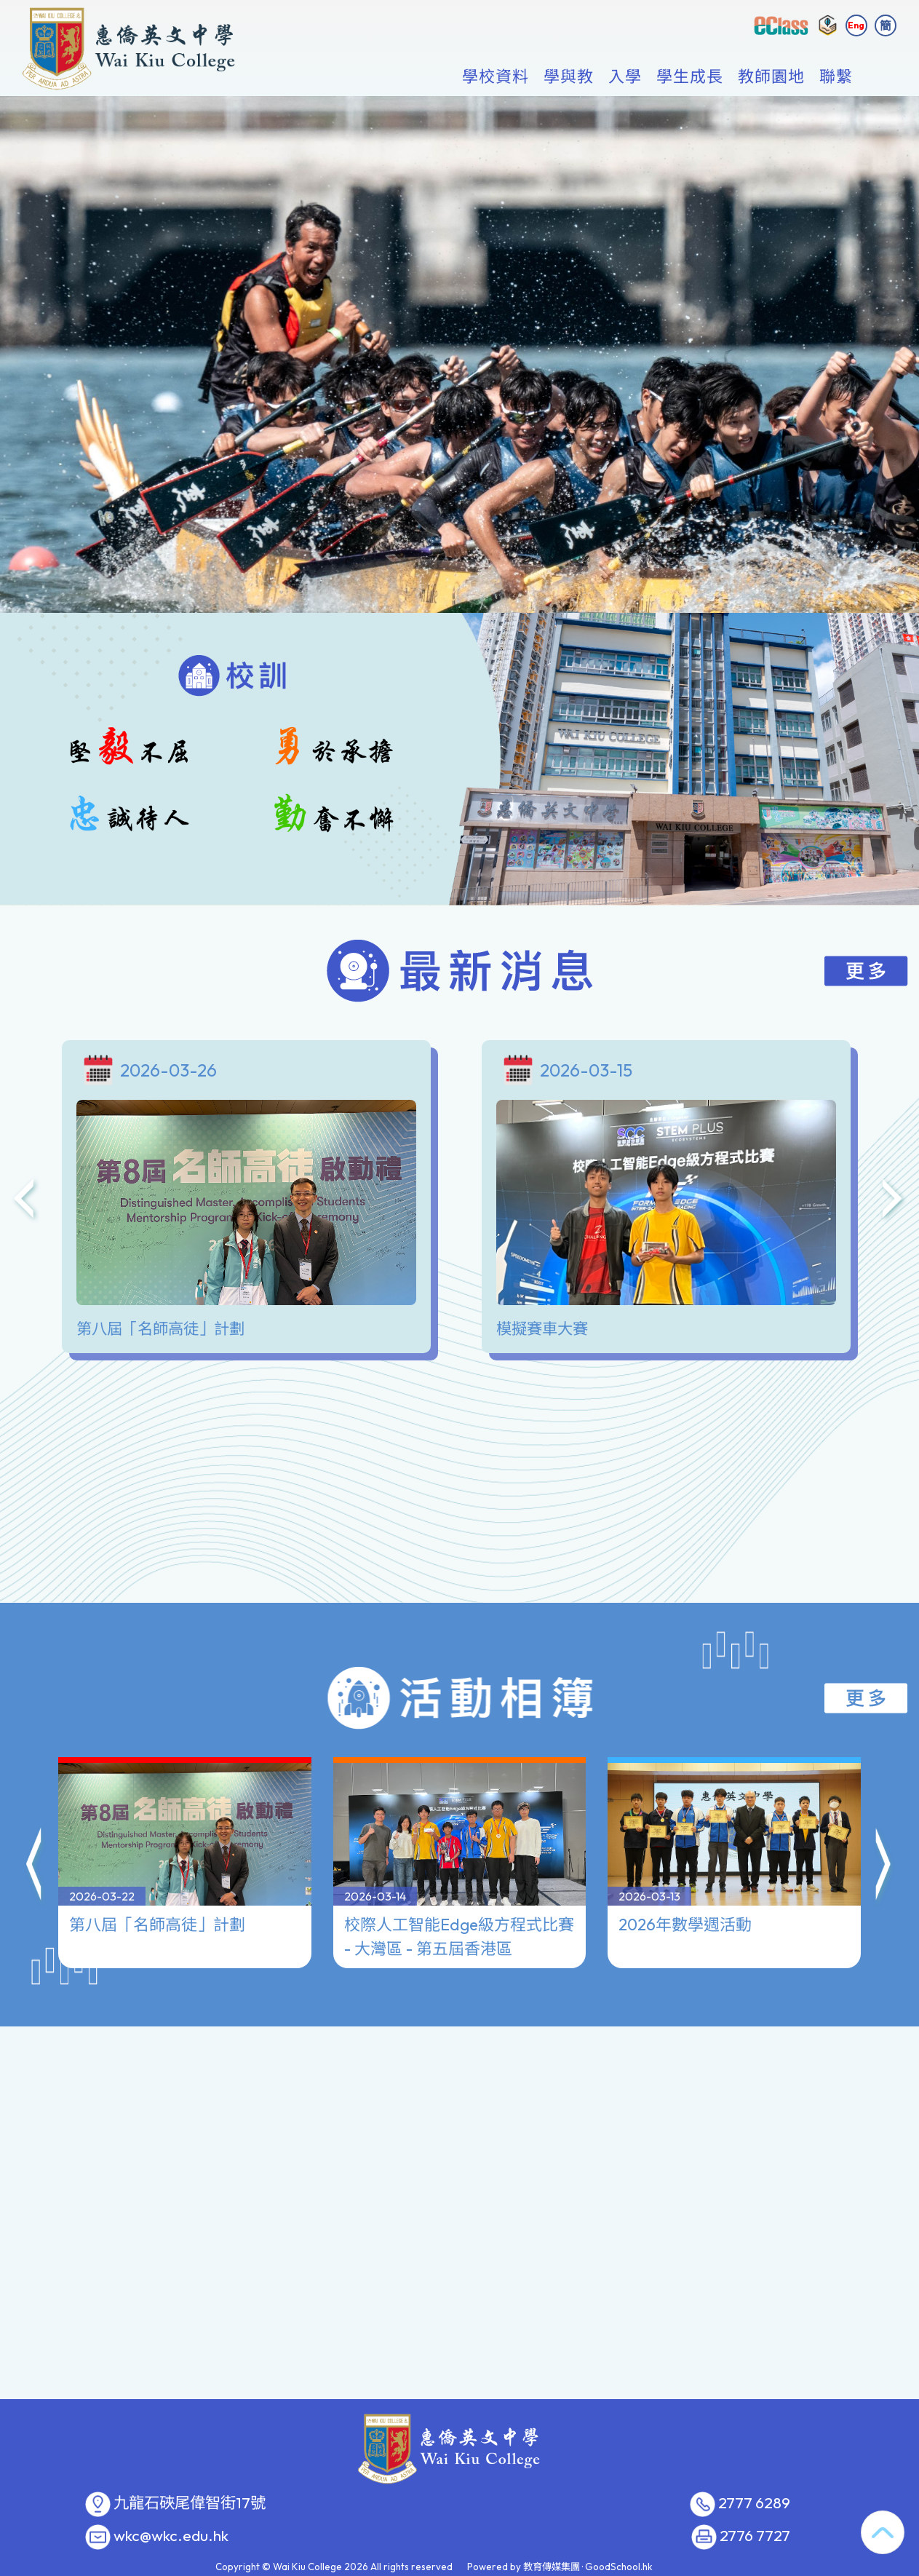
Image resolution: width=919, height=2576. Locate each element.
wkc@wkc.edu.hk (171, 2536)
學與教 (569, 77)
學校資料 (495, 77)
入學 (625, 77)
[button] (35, 1804)
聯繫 (836, 77)
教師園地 (771, 77)
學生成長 (689, 77)
